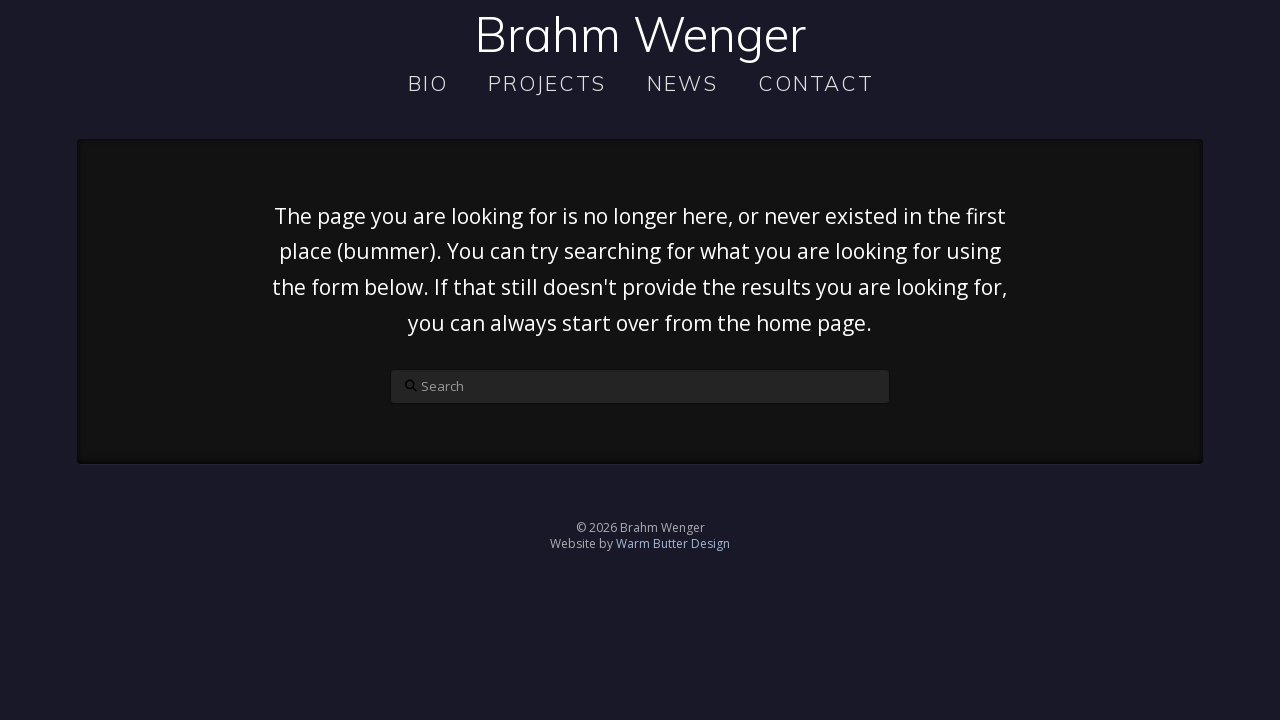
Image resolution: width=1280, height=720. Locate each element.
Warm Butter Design (673, 543)
